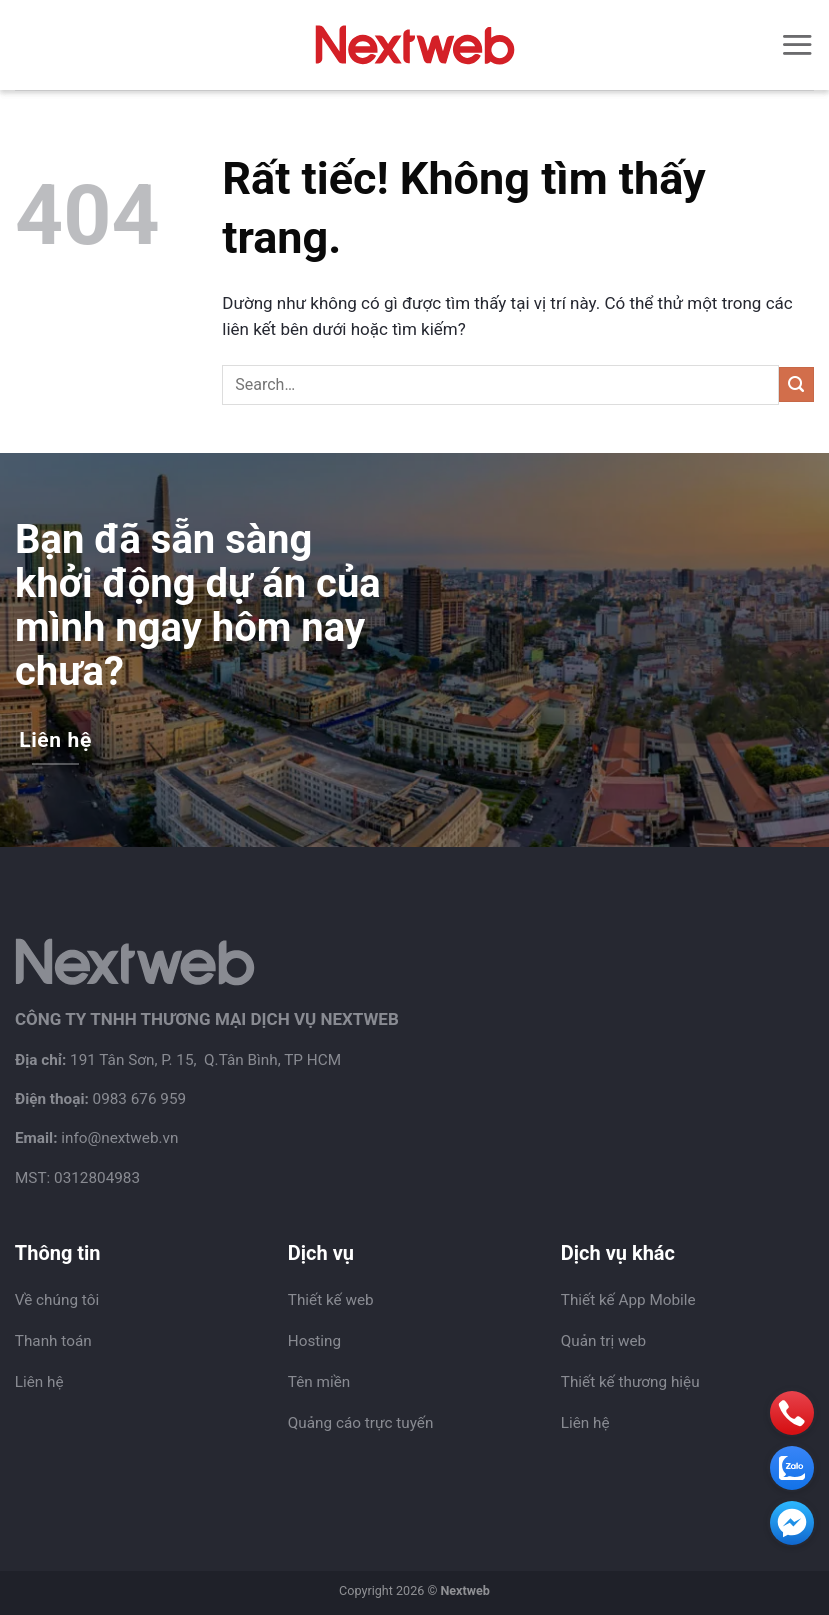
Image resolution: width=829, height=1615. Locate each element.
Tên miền (319, 1382)
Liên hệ (39, 1382)
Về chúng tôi (57, 1300)
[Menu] (797, 44)
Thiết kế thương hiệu (630, 1382)
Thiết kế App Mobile (628, 1300)
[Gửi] (796, 384)
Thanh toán (53, 1341)
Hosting (314, 1341)
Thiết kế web (331, 1300)
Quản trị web (603, 1341)
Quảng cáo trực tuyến (361, 1423)
